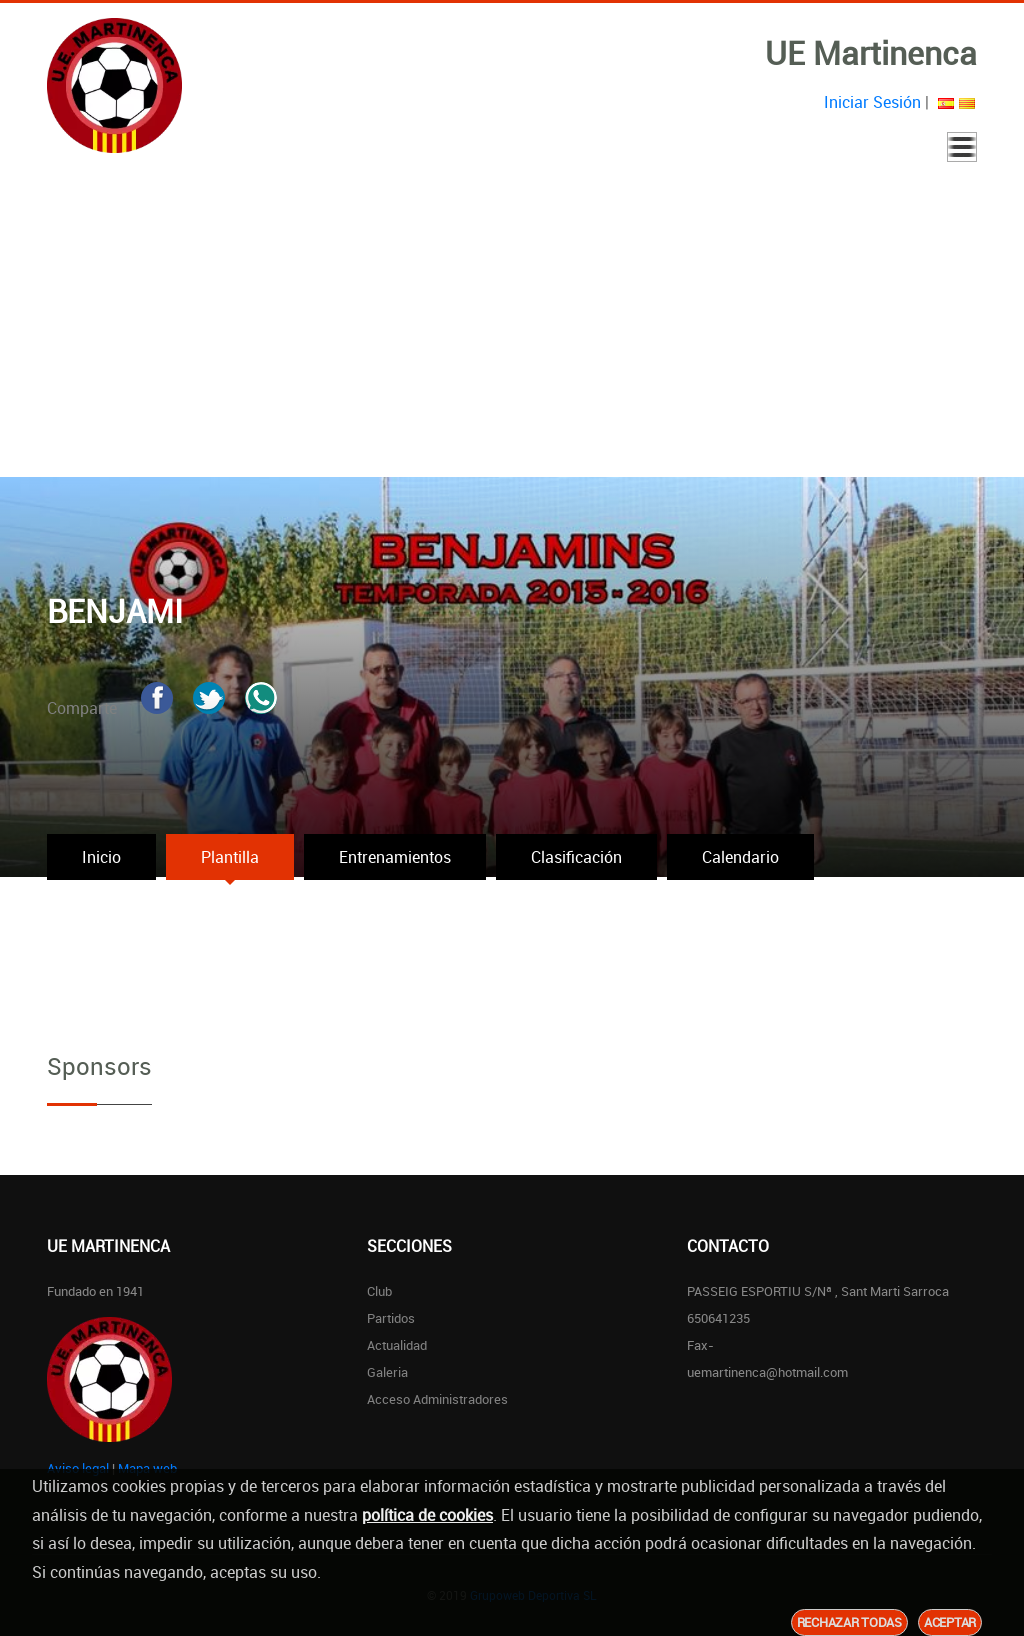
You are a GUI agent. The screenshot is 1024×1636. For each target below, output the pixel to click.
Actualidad (397, 1345)
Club (379, 1291)
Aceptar (950, 1622)
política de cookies (427, 1515)
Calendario (740, 857)
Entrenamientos (395, 857)
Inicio (101, 857)
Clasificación (576, 857)
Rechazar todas (849, 1622)
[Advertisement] (512, 327)
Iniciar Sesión (872, 102)
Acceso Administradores (437, 1399)
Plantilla (230, 857)
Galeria (387, 1372)
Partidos (391, 1318)
